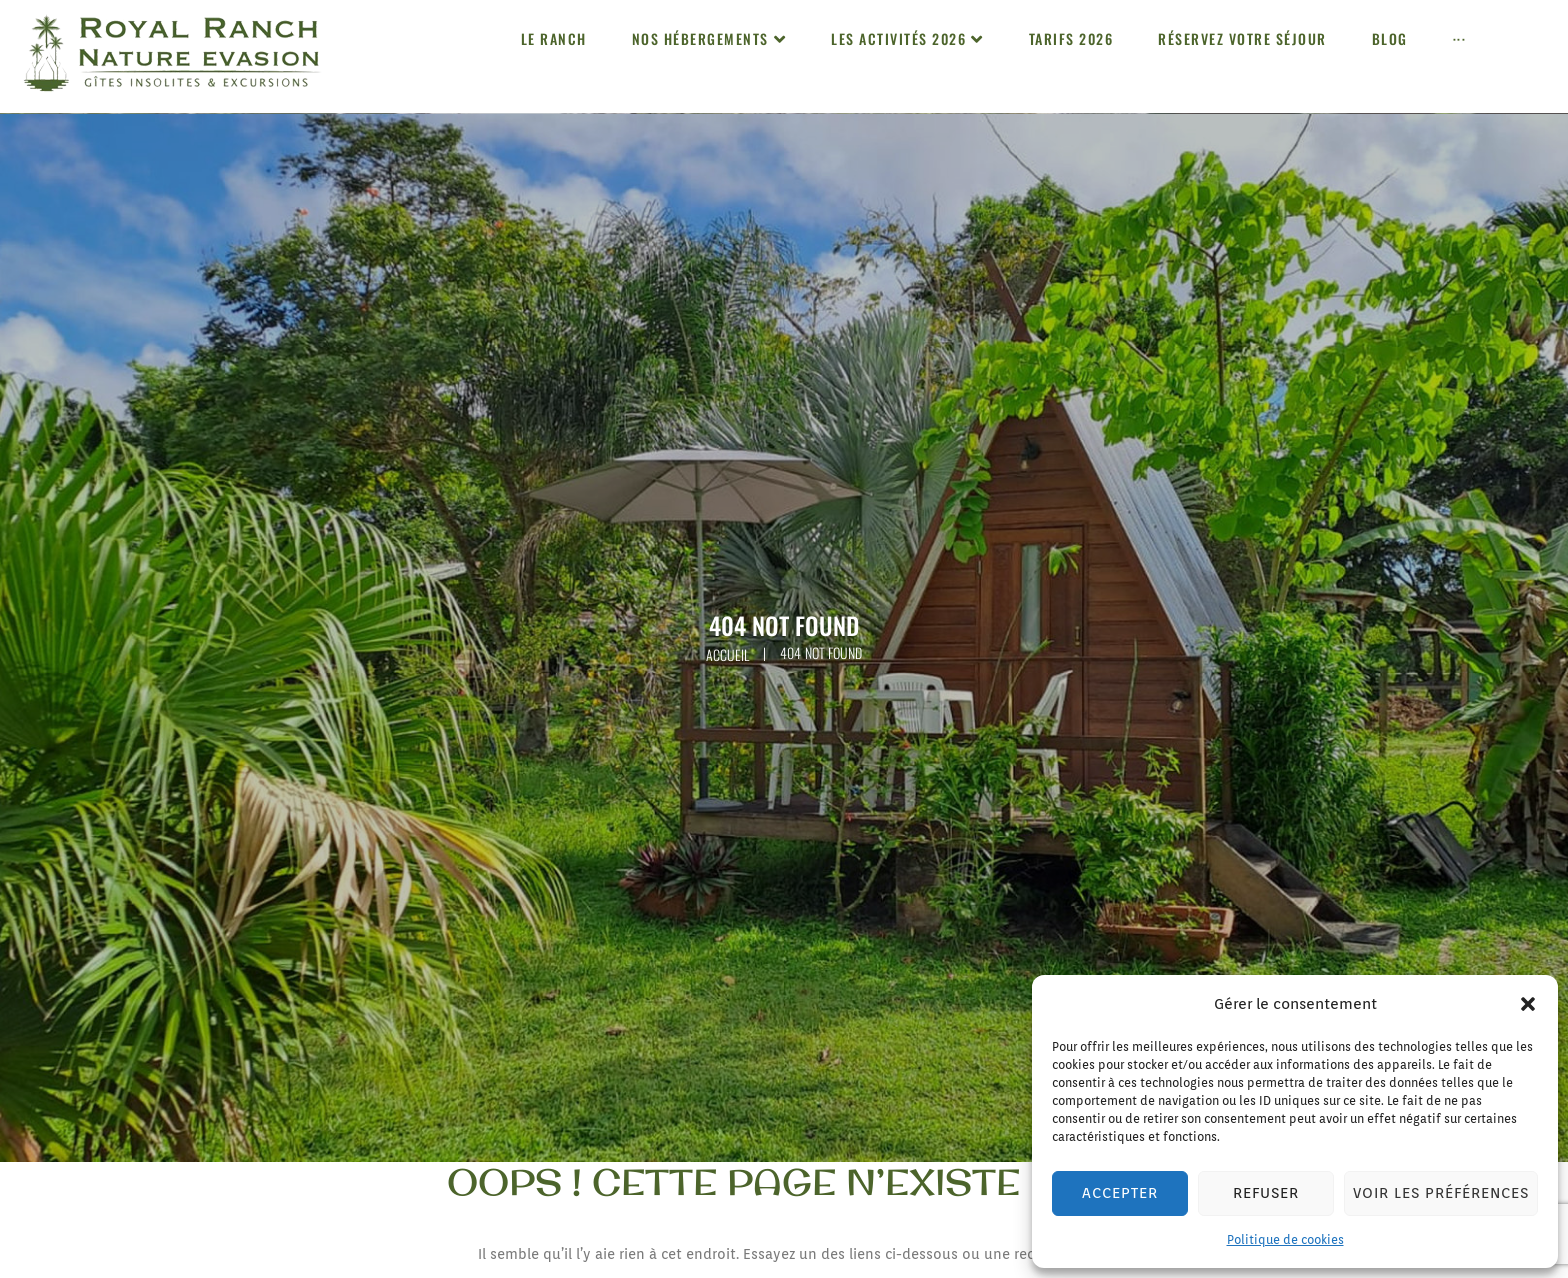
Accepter (1119, 1194)
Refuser (1263, 1194)
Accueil (727, 654)
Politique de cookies (1285, 1239)
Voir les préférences (1439, 1194)
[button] (1528, 1004)
